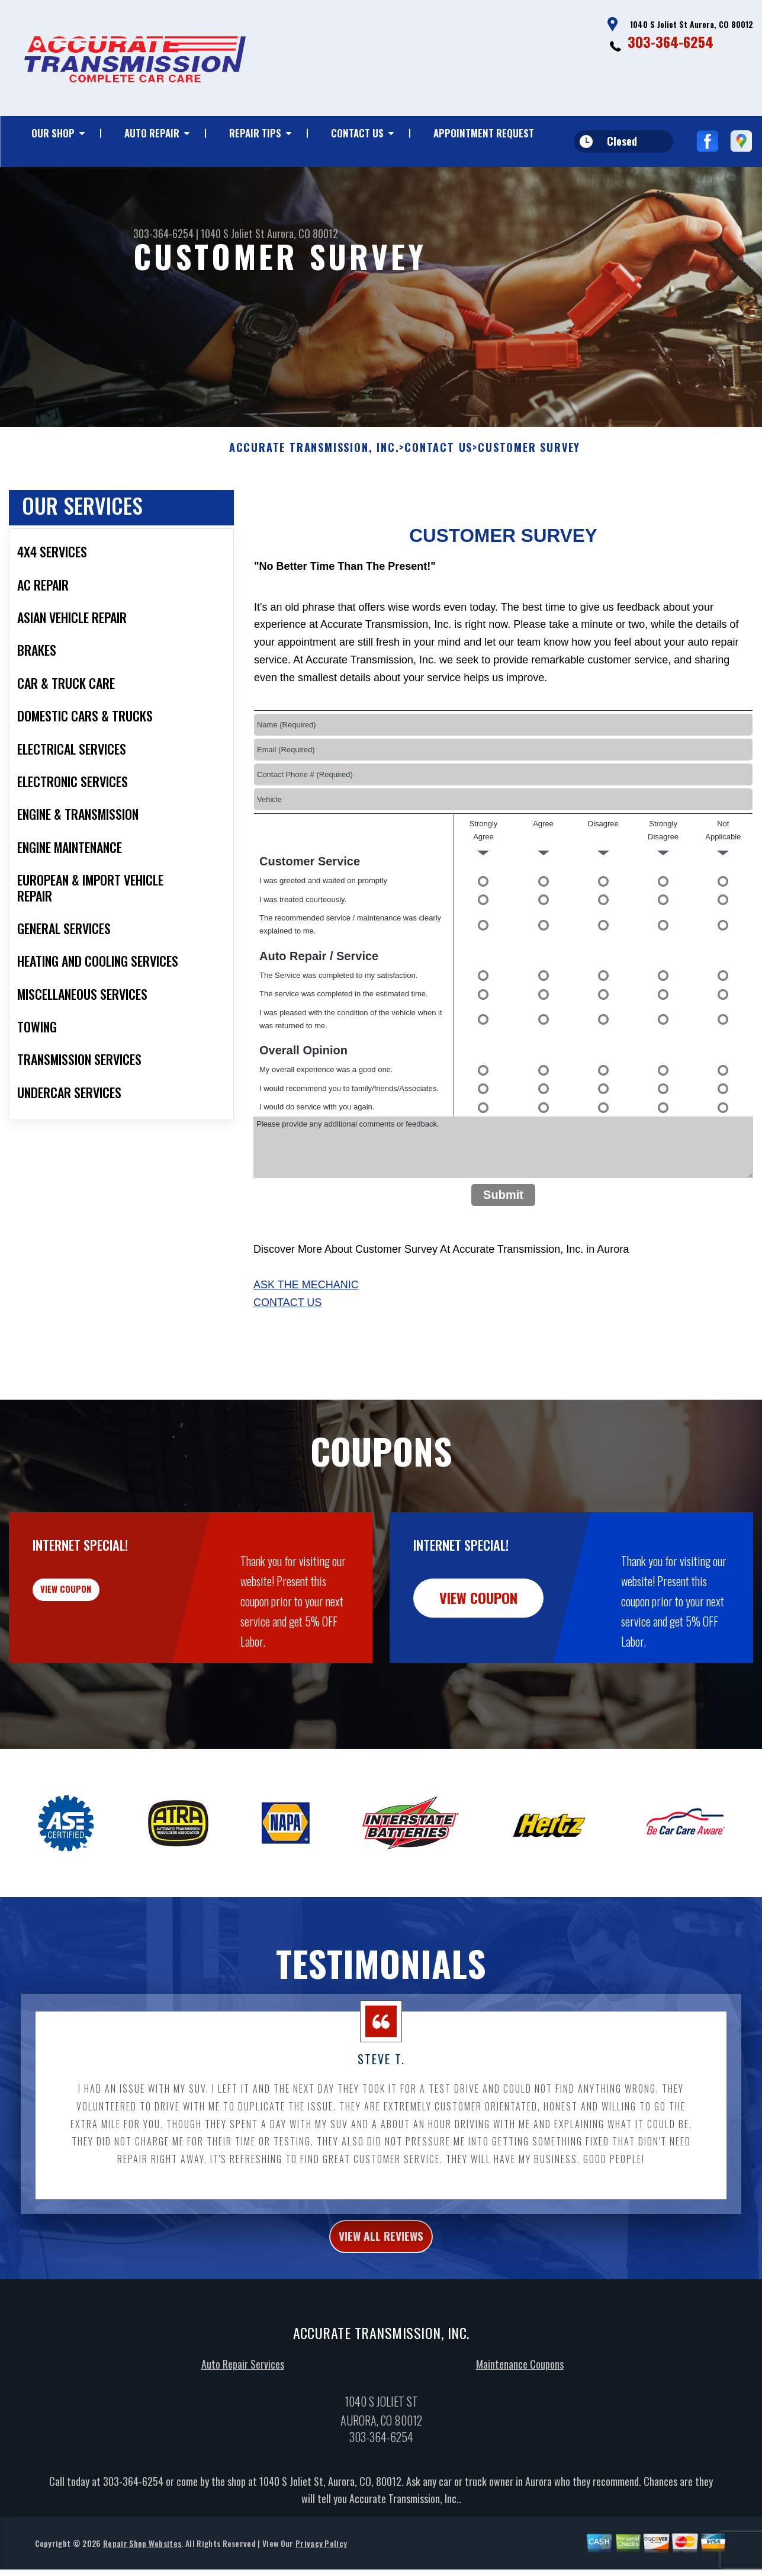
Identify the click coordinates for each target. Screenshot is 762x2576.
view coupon (98, 1655)
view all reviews (381, 2297)
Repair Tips (255, 133)
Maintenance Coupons (520, 2428)
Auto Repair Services (242, 2428)
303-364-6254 (670, 41)
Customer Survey (529, 505)
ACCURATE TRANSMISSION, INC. (314, 505)
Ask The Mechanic (306, 1342)
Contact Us (357, 133)
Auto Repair (151, 133)
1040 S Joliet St (233, 233)
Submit (503, 1252)
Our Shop (53, 133)
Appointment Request (483, 133)
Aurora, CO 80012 (302, 233)
